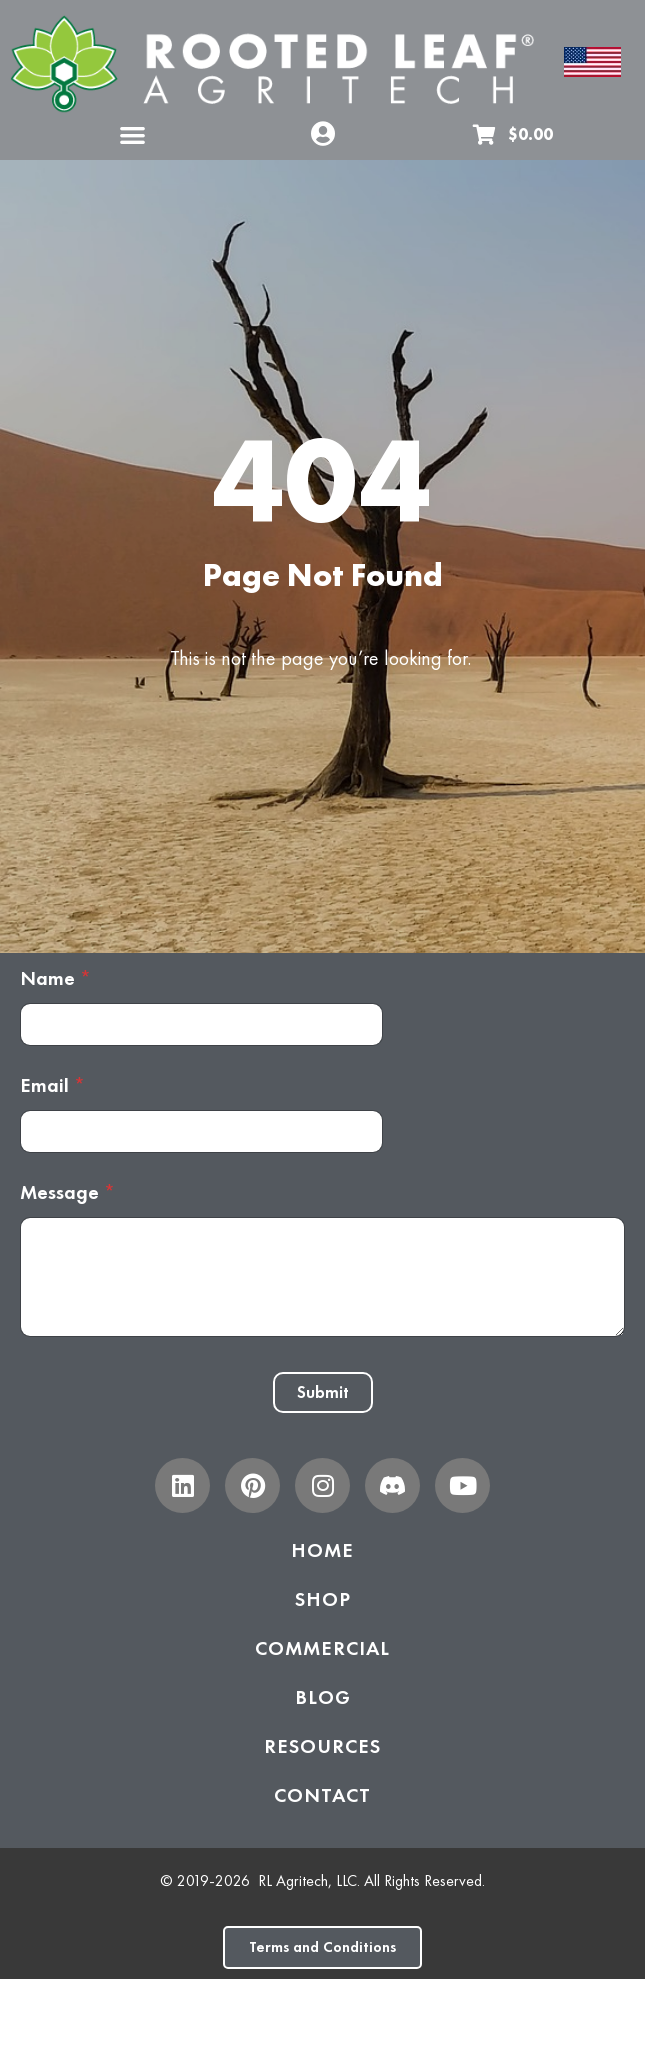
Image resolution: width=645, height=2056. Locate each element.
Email (52, 1085)
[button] (132, 134)
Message (67, 1192)
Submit (323, 1392)
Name (55, 978)
